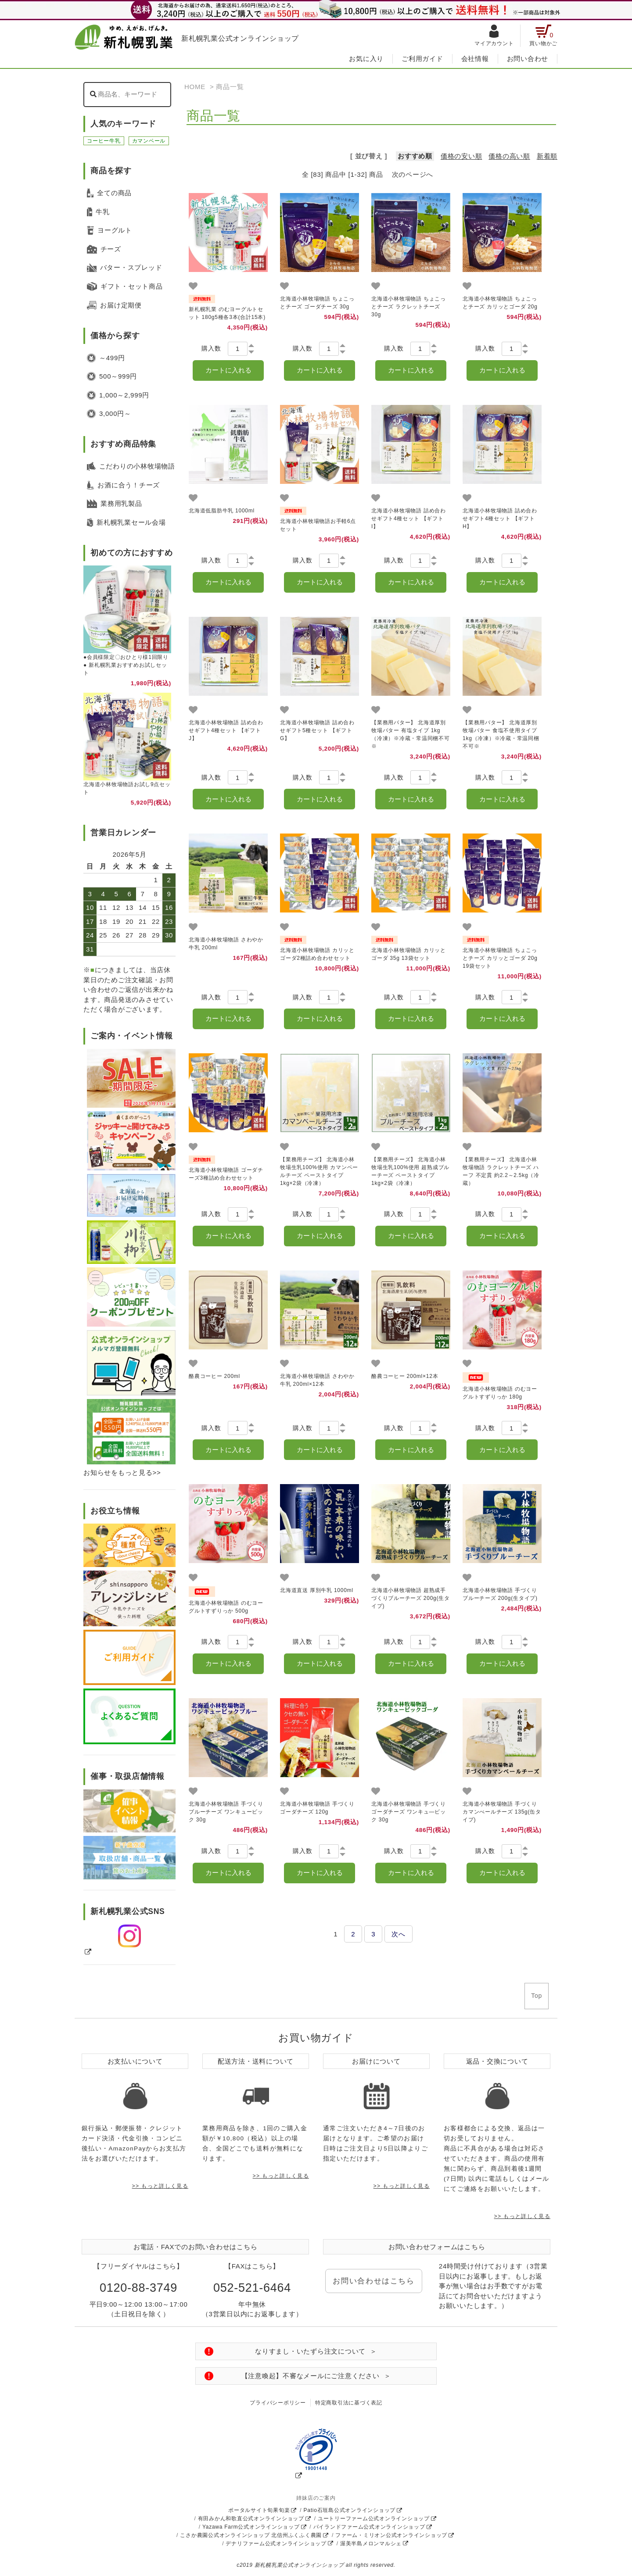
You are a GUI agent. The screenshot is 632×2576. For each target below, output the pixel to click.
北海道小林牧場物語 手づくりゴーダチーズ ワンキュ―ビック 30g (408, 1812)
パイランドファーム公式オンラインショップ (369, 2527)
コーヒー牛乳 (104, 141)
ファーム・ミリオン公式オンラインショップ (391, 2535)
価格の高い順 (509, 156)
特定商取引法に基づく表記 (348, 2403)
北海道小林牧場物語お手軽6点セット (318, 519)
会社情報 (475, 58)
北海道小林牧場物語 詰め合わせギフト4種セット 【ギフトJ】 (226, 730)
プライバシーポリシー (278, 2403)
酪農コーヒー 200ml (214, 1376)
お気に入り (366, 58)
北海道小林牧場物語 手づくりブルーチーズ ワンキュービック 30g (226, 1812)
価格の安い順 (461, 156)
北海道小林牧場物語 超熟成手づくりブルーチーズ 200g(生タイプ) (410, 1598)
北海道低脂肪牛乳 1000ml (222, 511)
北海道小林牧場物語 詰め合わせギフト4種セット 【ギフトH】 (500, 519)
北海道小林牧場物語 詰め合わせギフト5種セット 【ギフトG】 (317, 730)
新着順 (547, 156)
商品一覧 (230, 86)
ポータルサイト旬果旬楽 (259, 2510)
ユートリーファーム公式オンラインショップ (374, 2518)
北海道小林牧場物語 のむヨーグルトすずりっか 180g (500, 1386)
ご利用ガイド (422, 58)
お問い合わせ (528, 58)
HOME (194, 86)
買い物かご (543, 36)
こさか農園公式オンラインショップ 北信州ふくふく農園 (251, 2535)
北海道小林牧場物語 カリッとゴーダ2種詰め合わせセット (317, 948)
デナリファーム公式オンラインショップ (276, 2543)
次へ (398, 1934)
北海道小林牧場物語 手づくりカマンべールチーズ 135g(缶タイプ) (502, 1812)
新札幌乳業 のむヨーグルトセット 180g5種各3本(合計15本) (227, 307)
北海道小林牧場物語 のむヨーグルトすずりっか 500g (226, 1600)
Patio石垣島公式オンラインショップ (349, 2510)
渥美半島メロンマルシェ (371, 2543)
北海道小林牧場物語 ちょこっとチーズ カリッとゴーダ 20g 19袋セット (500, 952)
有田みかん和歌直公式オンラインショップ (251, 2518)
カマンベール (149, 141)
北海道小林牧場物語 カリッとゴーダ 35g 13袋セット (408, 948)
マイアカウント (494, 36)
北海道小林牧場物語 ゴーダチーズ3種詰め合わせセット (226, 1168)
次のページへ (413, 174)
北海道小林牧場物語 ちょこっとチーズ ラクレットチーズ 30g (408, 307)
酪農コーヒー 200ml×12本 (404, 1376)
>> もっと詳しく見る (160, 2186)
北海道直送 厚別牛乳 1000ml (316, 1590)
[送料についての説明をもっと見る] (131, 1431)
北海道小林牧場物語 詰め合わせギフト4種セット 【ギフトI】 (408, 519)
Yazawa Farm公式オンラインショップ (251, 2527)
